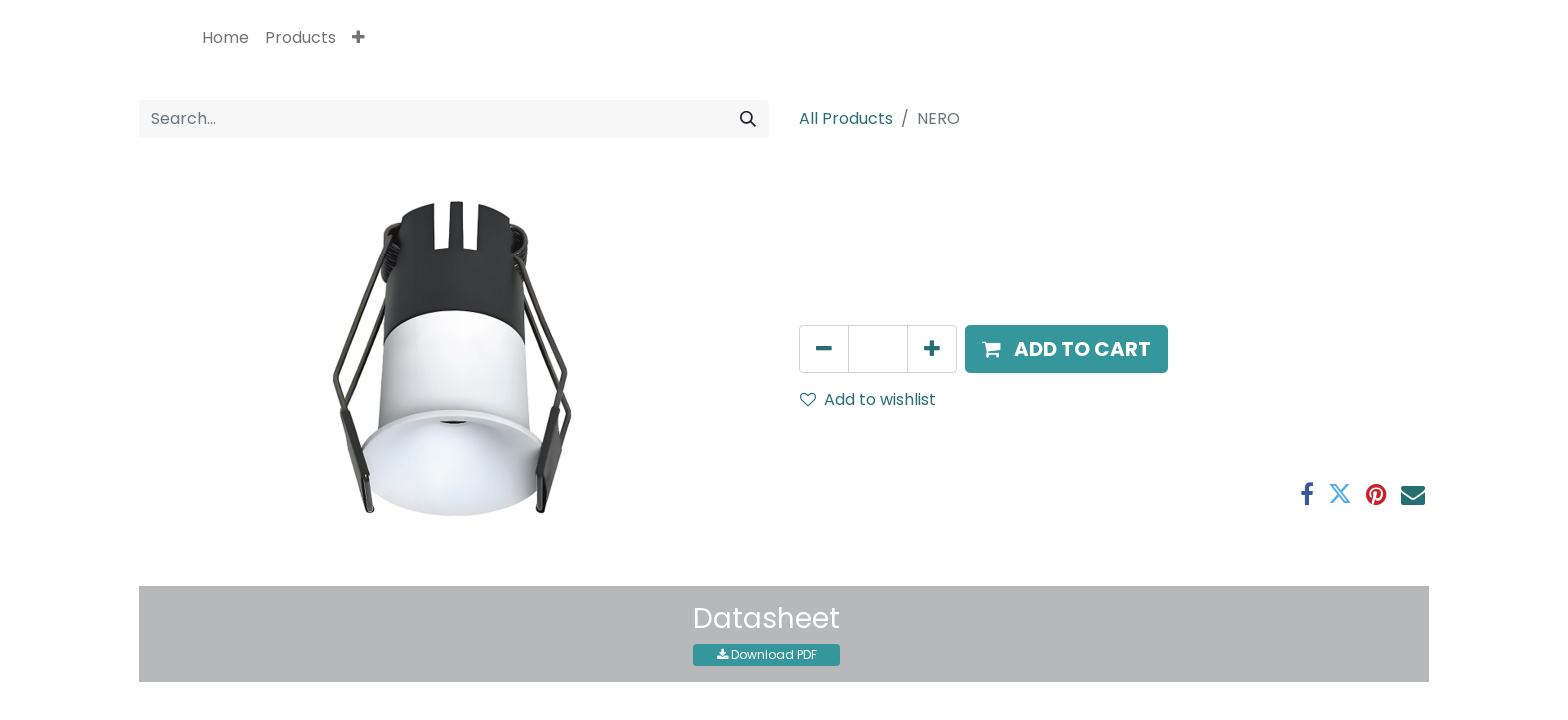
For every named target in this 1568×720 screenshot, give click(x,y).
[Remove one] (824, 349)
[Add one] (932, 349)
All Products (846, 118)
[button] (358, 38)
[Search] (748, 119)
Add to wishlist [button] (868, 399)
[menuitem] (225, 38)
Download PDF (767, 654)
